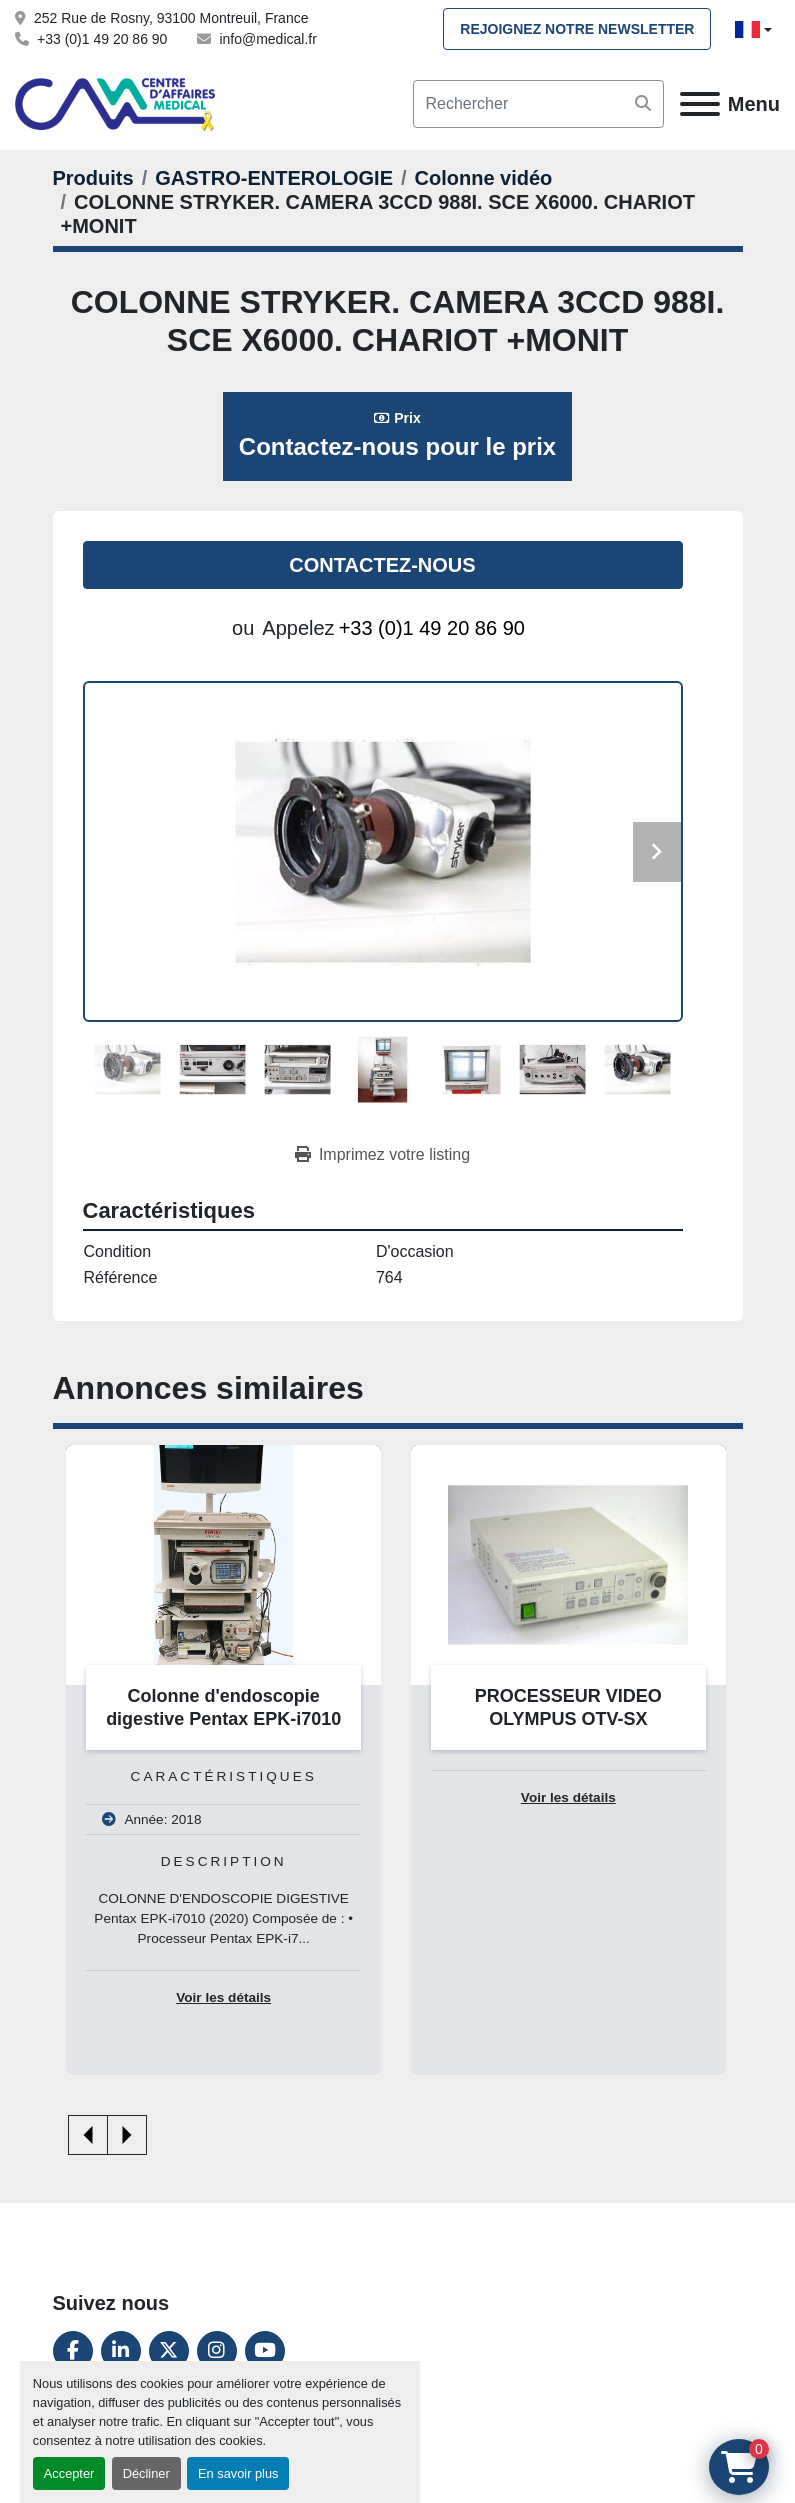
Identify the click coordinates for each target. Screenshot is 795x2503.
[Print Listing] (382, 1155)
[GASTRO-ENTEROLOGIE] (274, 178)
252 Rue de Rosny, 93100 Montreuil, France (171, 18)
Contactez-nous (382, 565)
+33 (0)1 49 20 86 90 (102, 39)
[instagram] (217, 2351)
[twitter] (169, 2351)
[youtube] (265, 2351)
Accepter (69, 2473)
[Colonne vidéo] (484, 178)
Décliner (146, 2473)
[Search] (538, 104)
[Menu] (700, 104)
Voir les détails (223, 1997)
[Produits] (93, 178)
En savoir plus (238, 2473)
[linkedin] (121, 2351)
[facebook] (73, 2351)
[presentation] (88, 2135)
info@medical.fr (267, 39)
